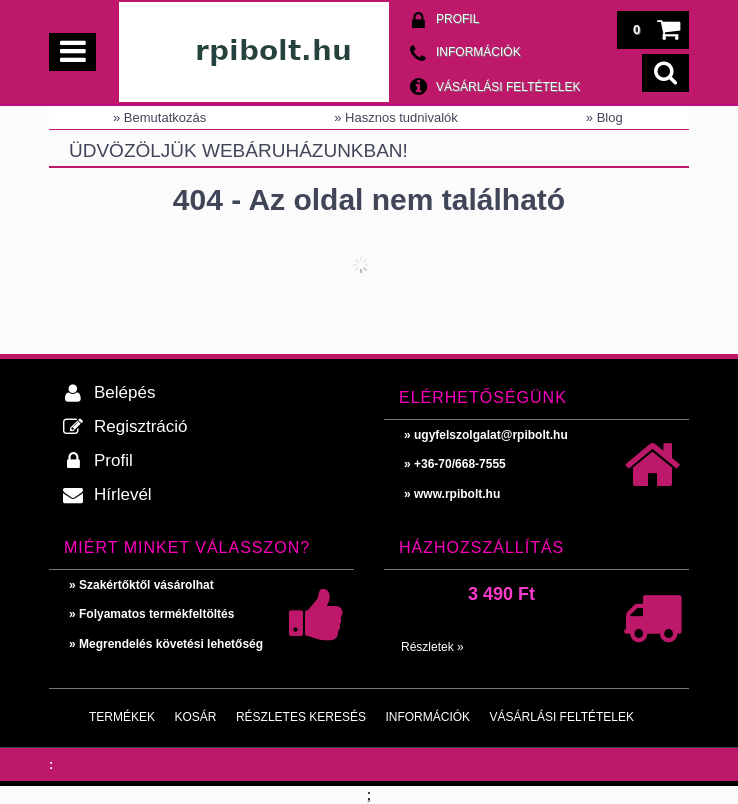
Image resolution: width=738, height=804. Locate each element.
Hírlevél (123, 494)
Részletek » (432, 647)
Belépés (124, 392)
